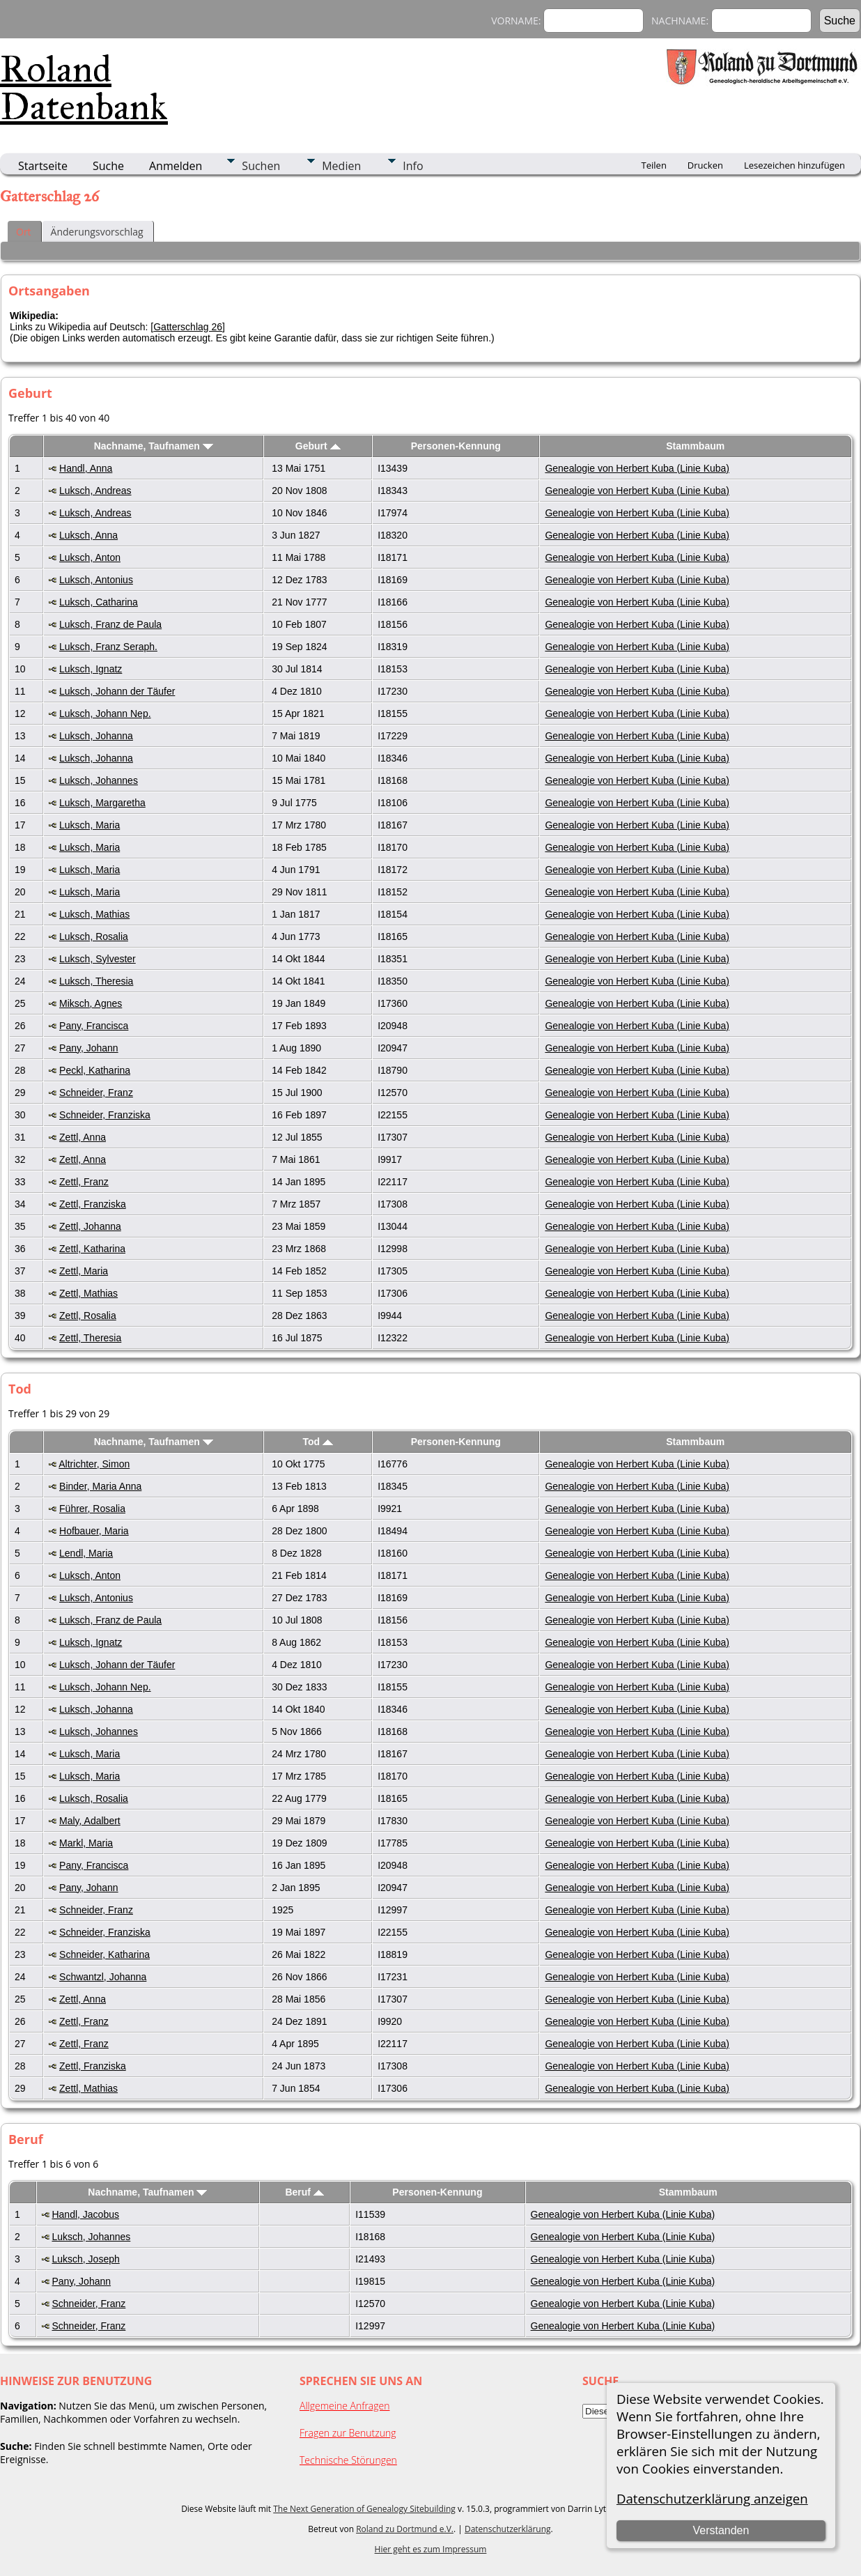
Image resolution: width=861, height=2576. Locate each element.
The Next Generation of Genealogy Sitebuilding (364, 2509)
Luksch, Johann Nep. (105, 713)
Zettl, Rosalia (87, 1315)
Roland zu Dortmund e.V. (404, 2529)
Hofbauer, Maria (94, 1530)
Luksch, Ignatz (90, 668)
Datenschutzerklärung (508, 2529)
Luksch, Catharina (98, 602)
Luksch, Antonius (96, 579)
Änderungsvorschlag (97, 231)
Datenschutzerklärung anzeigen (712, 2498)
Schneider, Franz (96, 1092)
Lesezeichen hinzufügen (794, 165)
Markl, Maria (86, 1843)
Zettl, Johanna (90, 1226)
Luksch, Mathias (94, 914)
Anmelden (175, 165)
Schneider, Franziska (104, 1114)
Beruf (304, 2192)
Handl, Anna (85, 468)
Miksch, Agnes (90, 1003)
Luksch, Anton (90, 557)
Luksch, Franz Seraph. (108, 646)
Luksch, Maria (89, 825)
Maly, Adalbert (90, 1820)
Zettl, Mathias (88, 1293)
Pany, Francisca (93, 1025)
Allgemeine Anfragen (345, 2405)
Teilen (654, 165)
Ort (23, 231)
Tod (317, 1441)
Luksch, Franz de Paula (110, 624)
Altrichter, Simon (94, 1464)
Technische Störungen (348, 2460)
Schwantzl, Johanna (102, 1976)
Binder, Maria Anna (100, 1486)
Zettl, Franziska (92, 1204)
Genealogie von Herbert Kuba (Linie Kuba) (637, 468)
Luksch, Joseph (85, 2259)
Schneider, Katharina (104, 1954)
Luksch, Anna (88, 535)
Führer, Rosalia (92, 1508)
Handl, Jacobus (85, 2214)
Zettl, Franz (84, 1181)
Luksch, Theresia (96, 981)
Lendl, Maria (86, 1553)
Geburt (318, 446)
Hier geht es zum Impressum (431, 2549)
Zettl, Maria (83, 1271)
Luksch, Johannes (98, 780)
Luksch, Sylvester (97, 958)
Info (413, 165)
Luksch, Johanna (96, 735)
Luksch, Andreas (95, 490)
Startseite (43, 165)
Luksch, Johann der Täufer (117, 691)
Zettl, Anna (82, 1137)
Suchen (261, 165)
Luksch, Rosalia (93, 936)
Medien (341, 165)
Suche (108, 165)
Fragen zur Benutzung (348, 2432)
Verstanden (720, 2530)
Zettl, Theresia (90, 1337)
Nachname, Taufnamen (153, 446)
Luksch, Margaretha (102, 802)
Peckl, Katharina (94, 1070)
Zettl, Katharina (92, 1248)
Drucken (705, 165)
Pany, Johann (88, 1048)
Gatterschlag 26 (187, 326)
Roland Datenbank (84, 88)
